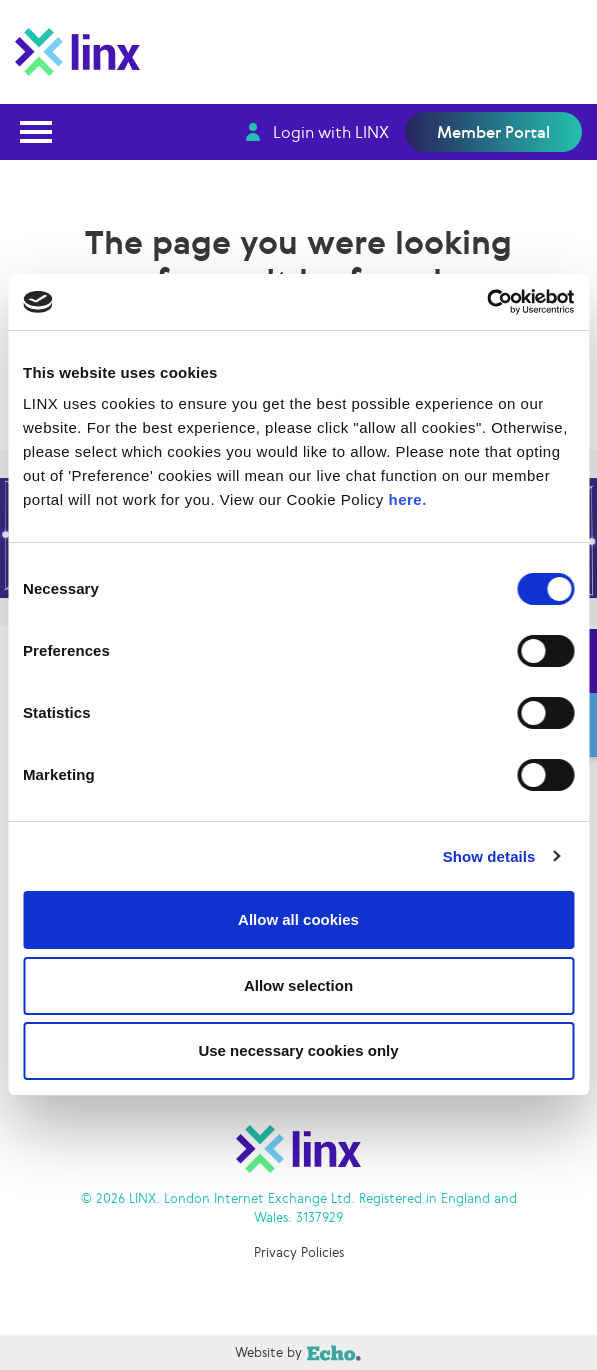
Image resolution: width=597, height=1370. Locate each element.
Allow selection (298, 985)
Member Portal (493, 132)
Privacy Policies (299, 1252)
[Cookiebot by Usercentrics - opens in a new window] (486, 302)
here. (408, 499)
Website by (181, 1352)
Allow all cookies (298, 919)
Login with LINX (331, 132)
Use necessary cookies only (298, 1050)
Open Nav (42, 119)
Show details (489, 856)
